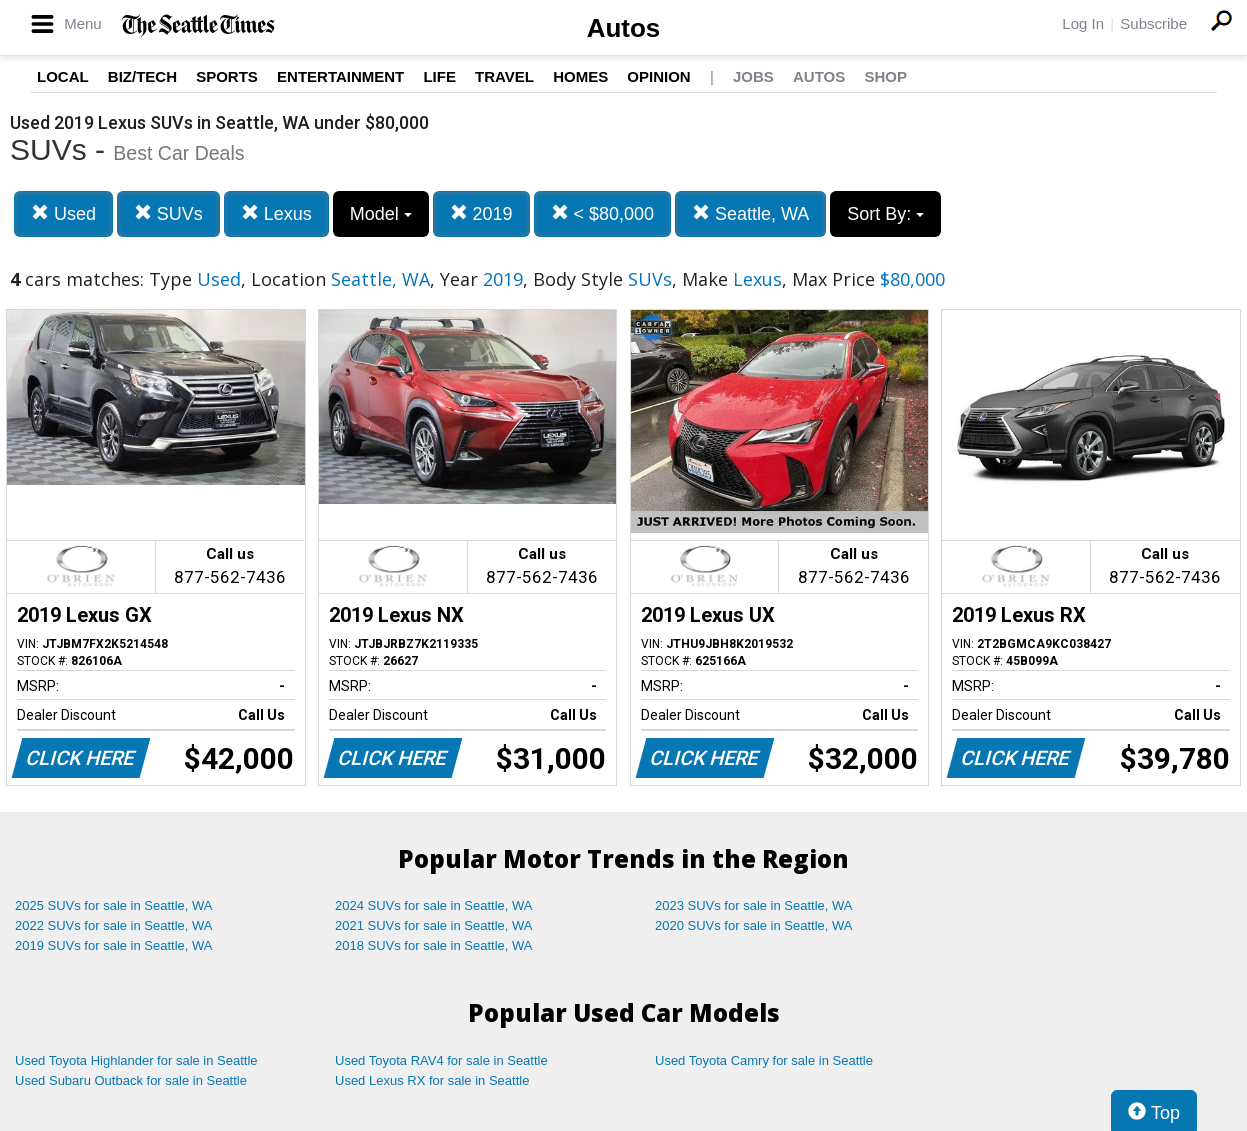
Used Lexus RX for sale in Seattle (432, 1080)
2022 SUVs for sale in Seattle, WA (114, 925)
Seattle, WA (750, 213)
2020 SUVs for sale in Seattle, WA (754, 925)
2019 (481, 213)
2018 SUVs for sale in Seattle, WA (434, 945)
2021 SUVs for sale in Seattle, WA (434, 925)
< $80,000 (603, 213)
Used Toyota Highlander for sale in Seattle (136, 1060)
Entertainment (340, 76)
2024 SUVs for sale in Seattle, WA (434, 905)
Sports (227, 76)
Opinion (658, 76)
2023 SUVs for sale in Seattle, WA (754, 905)
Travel (504, 76)
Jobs (753, 76)
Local (63, 76)
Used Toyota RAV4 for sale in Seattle (441, 1060)
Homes (580, 76)
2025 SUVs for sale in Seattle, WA (114, 905)
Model (381, 214)
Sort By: (885, 214)
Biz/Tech (142, 76)
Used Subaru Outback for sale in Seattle (131, 1080)
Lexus (276, 213)
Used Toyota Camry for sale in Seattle (764, 1060)
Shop (885, 76)
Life (439, 76)
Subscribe (1153, 23)
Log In (1083, 23)
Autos (624, 28)
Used (63, 213)
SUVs (168, 213)
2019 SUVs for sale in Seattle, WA (114, 945)
